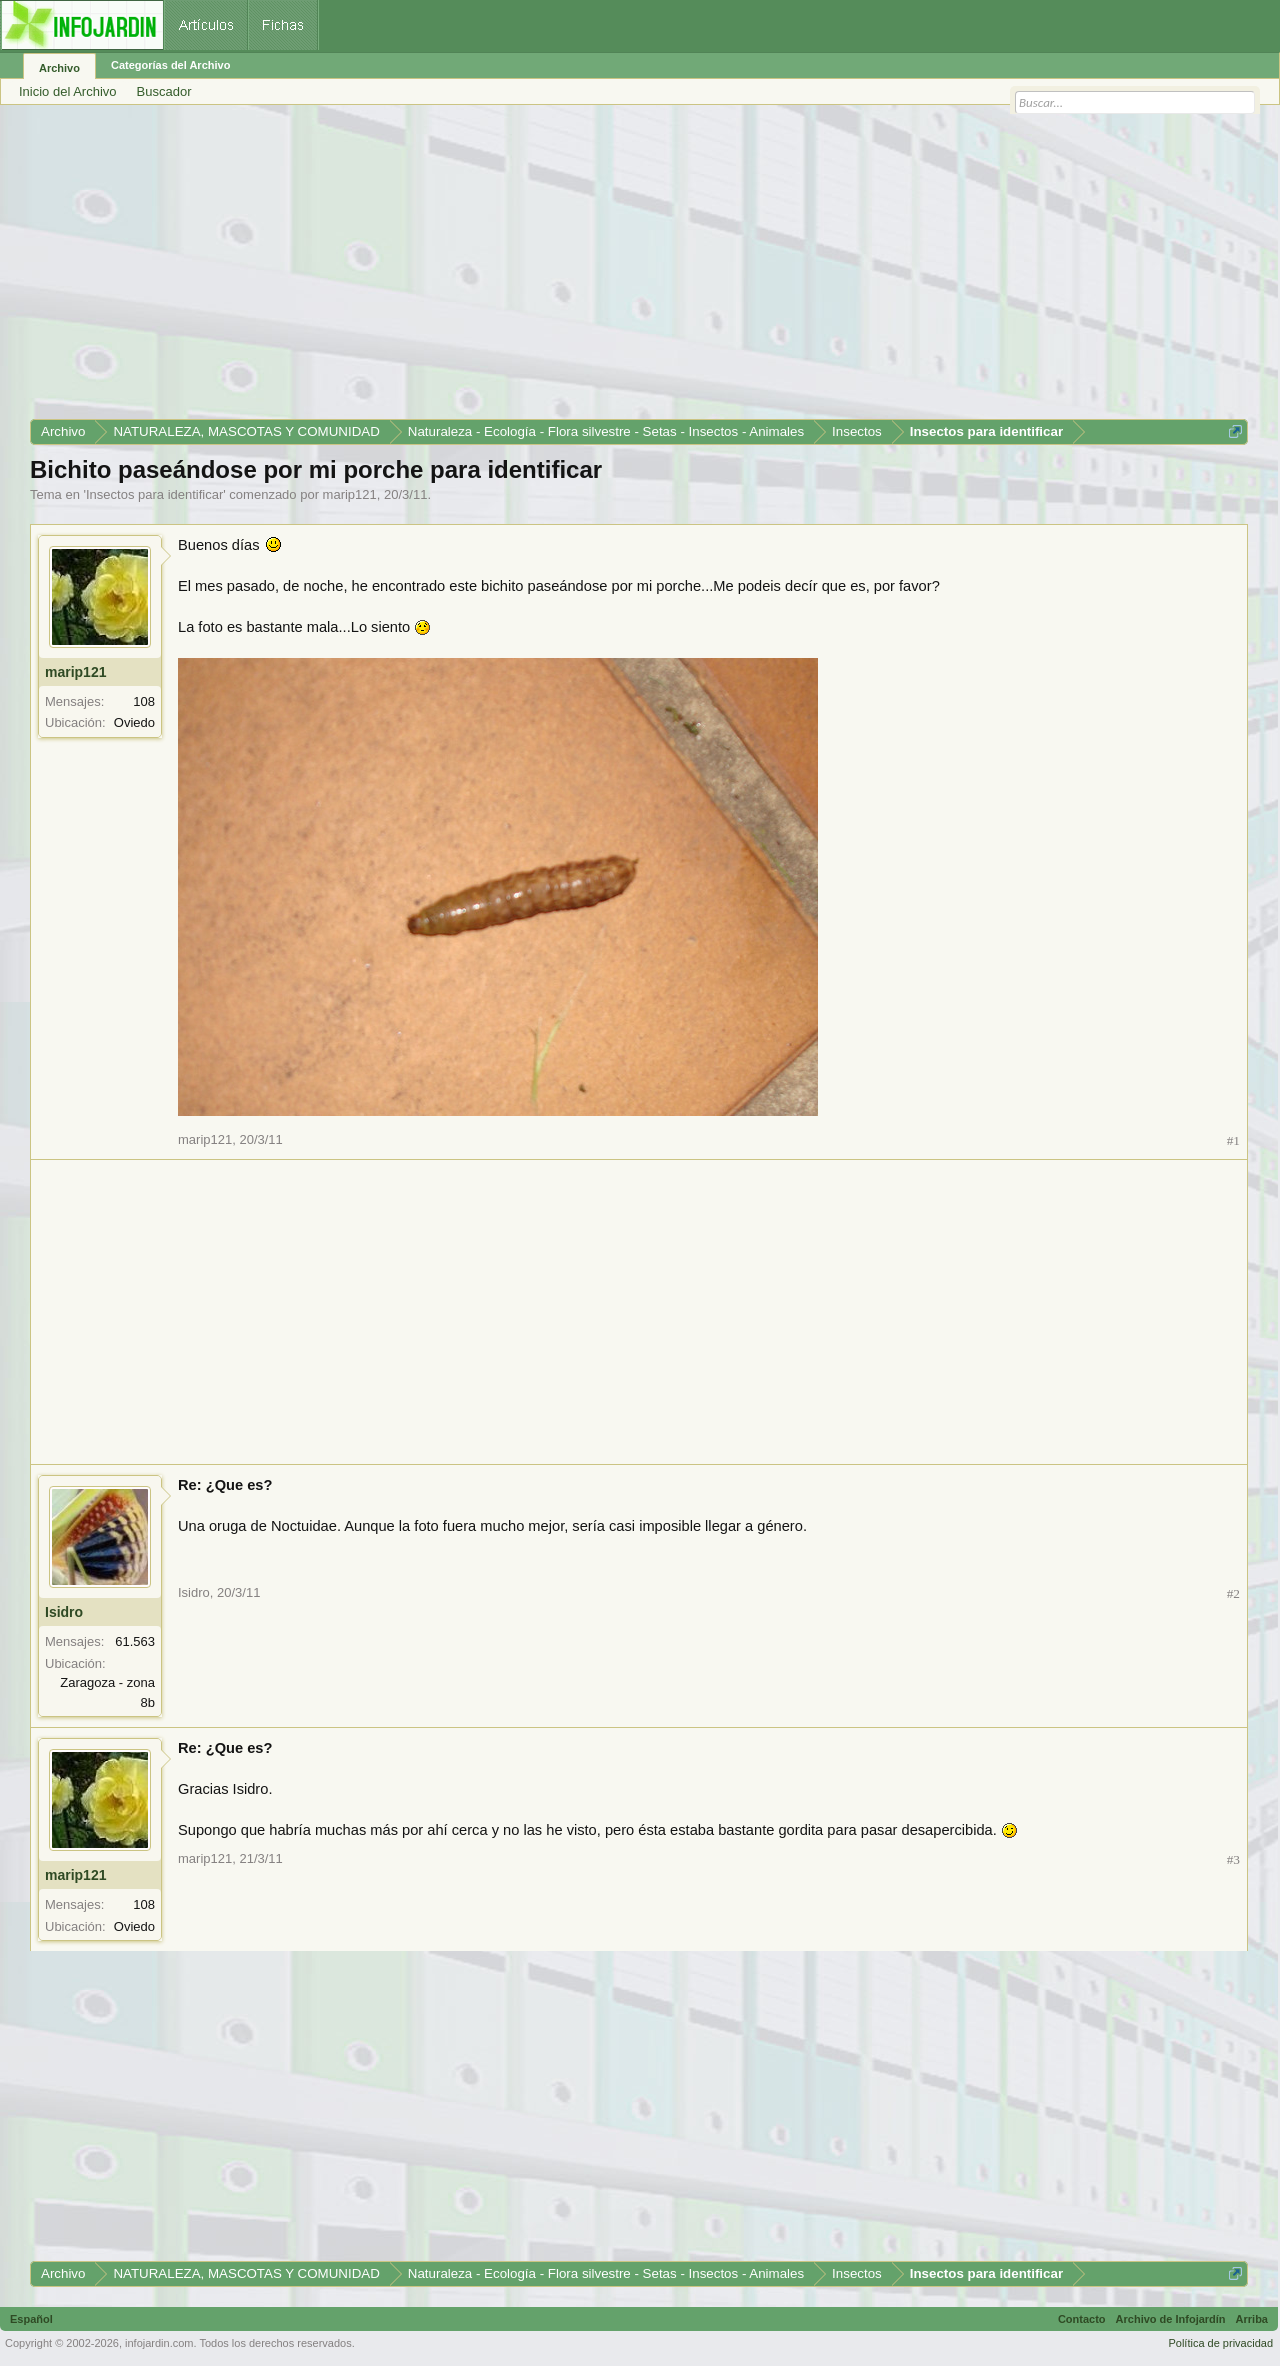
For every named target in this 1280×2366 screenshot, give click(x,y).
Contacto (1082, 2319)
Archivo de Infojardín (1171, 2319)
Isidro (64, 1612)
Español (31, 2319)
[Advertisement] (630, 269)
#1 (1233, 1140)
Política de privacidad (1220, 2343)
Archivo (59, 68)
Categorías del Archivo (170, 65)
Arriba (1252, 2319)
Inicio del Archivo (68, 91)
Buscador (164, 91)
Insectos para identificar (154, 494)
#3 (1233, 1859)
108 (144, 701)
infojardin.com (159, 2343)
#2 (1233, 1593)
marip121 (350, 494)
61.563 (135, 1641)
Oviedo (134, 722)
